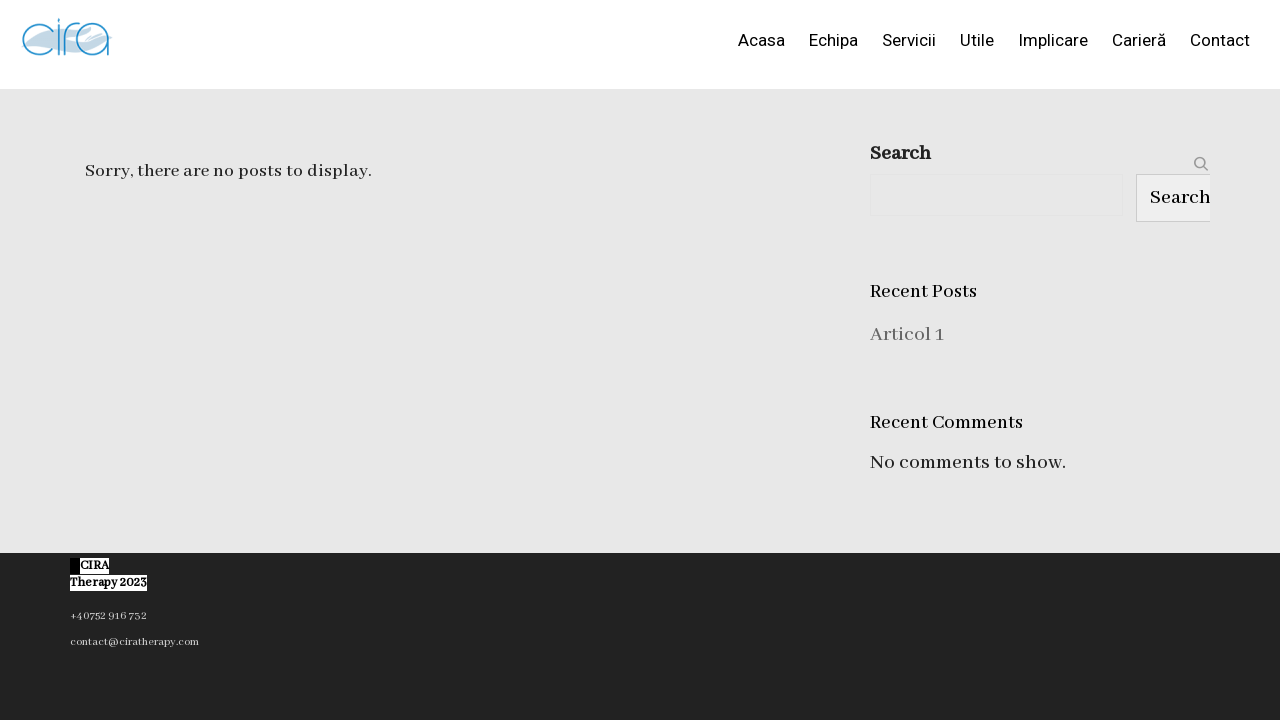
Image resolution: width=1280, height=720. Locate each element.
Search (900, 153)
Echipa (833, 40)
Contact (1220, 40)
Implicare (1053, 40)
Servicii (909, 40)
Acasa (761, 40)
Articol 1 (907, 334)
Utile (977, 40)
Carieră (1139, 40)
